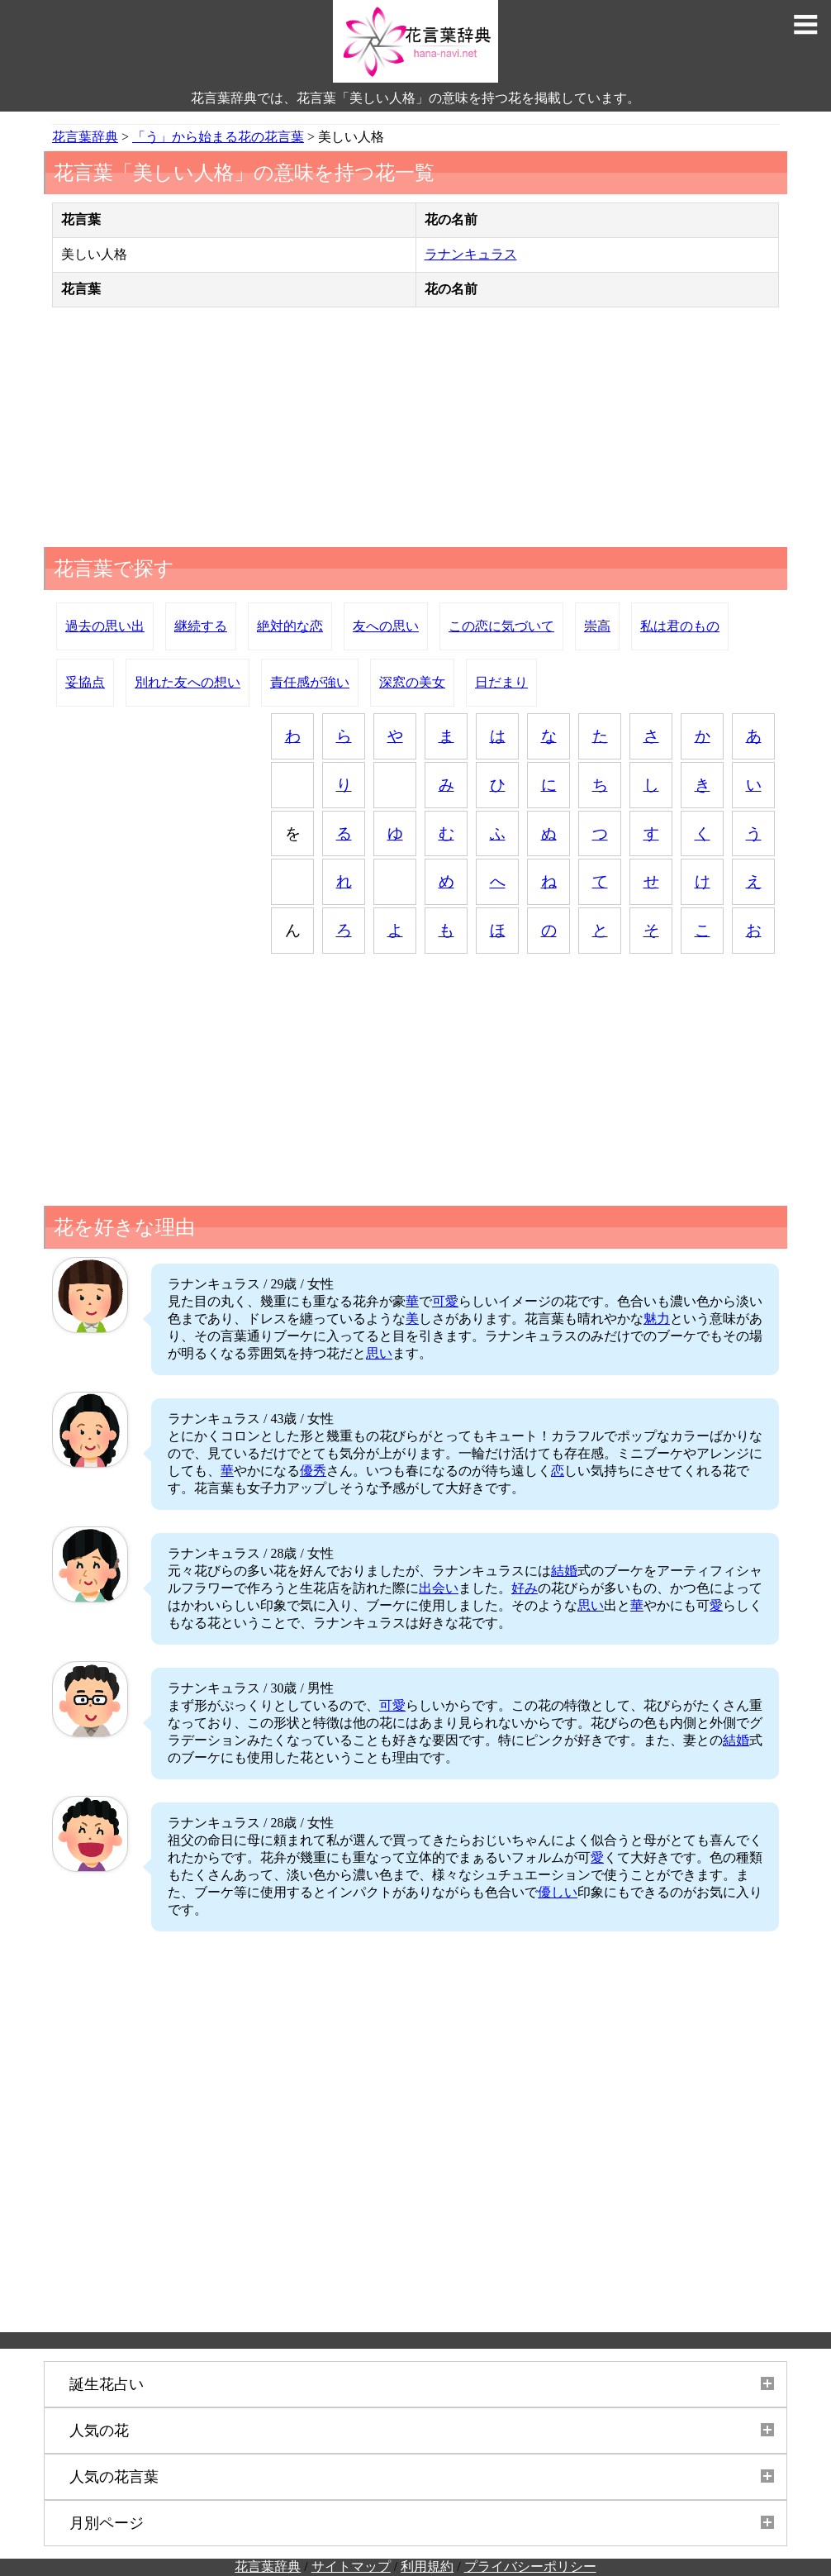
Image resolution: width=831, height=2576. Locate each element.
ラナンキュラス (471, 254)
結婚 (564, 1571)
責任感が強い (309, 682)
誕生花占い (106, 2384)
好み (524, 1588)
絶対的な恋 (290, 626)
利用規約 (427, 2566)
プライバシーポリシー (530, 2566)
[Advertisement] (415, 431)
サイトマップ (351, 2566)
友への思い (386, 626)
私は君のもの (679, 626)
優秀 (313, 1471)
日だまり (501, 682)
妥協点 (85, 682)
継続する (200, 626)
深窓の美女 (412, 682)
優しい (557, 1892)
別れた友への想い (187, 682)
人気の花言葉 (114, 2477)
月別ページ (106, 2523)
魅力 (656, 1319)
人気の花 (99, 2430)
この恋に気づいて (501, 626)
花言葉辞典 (268, 2566)
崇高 (597, 626)
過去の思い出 (105, 626)
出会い (438, 1588)
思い (379, 1353)
